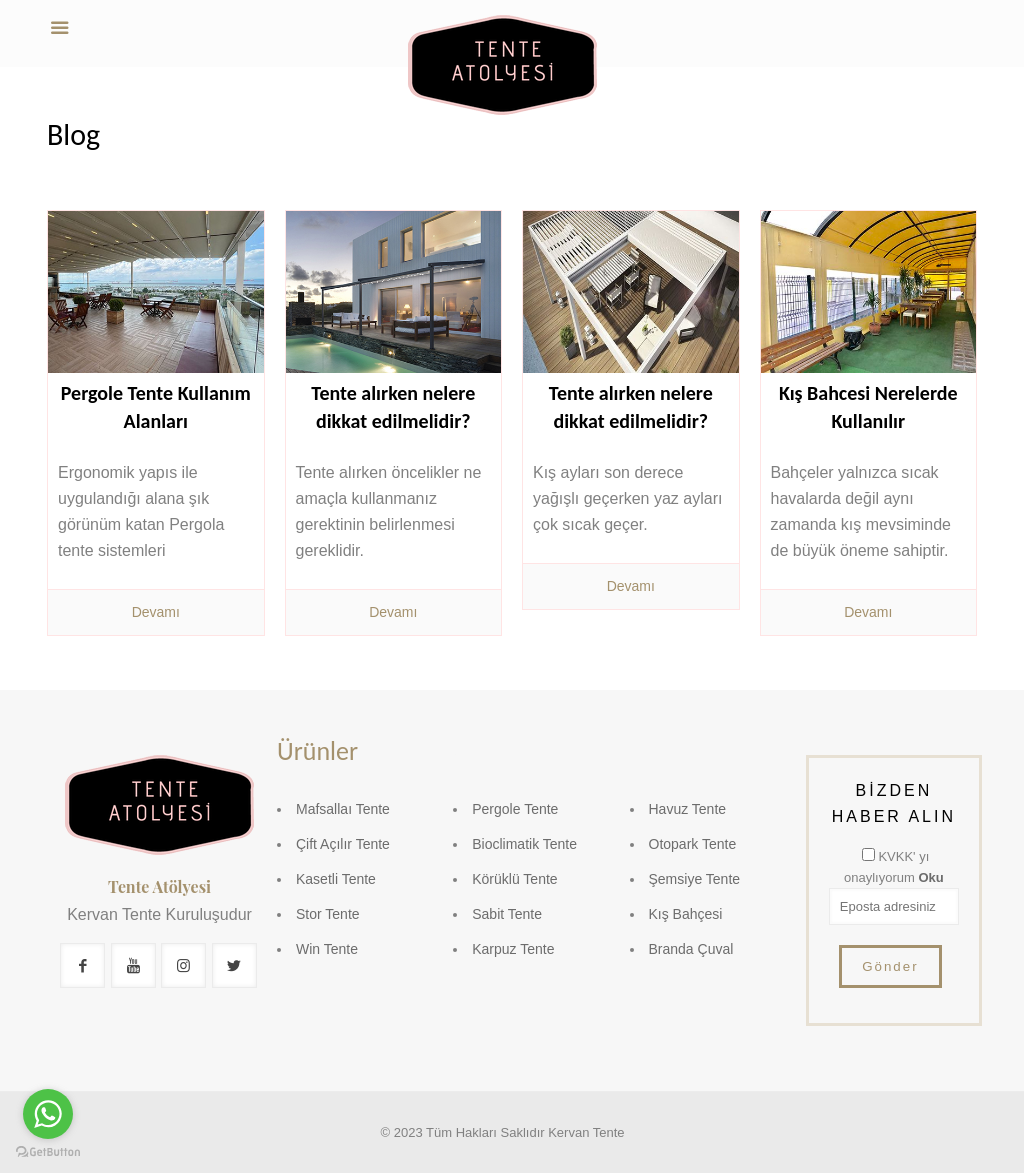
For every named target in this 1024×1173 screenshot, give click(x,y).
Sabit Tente (507, 914)
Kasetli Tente (336, 879)
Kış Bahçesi (686, 914)
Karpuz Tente (513, 949)
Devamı (156, 612)
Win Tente (327, 949)
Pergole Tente (515, 809)
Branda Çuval (691, 949)
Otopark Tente (693, 844)
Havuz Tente (688, 809)
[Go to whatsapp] (48, 1114)
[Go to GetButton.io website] (48, 1152)
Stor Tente (328, 914)
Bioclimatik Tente (524, 844)
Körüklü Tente (514, 879)
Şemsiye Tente (695, 879)
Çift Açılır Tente (343, 844)
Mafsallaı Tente (343, 809)
